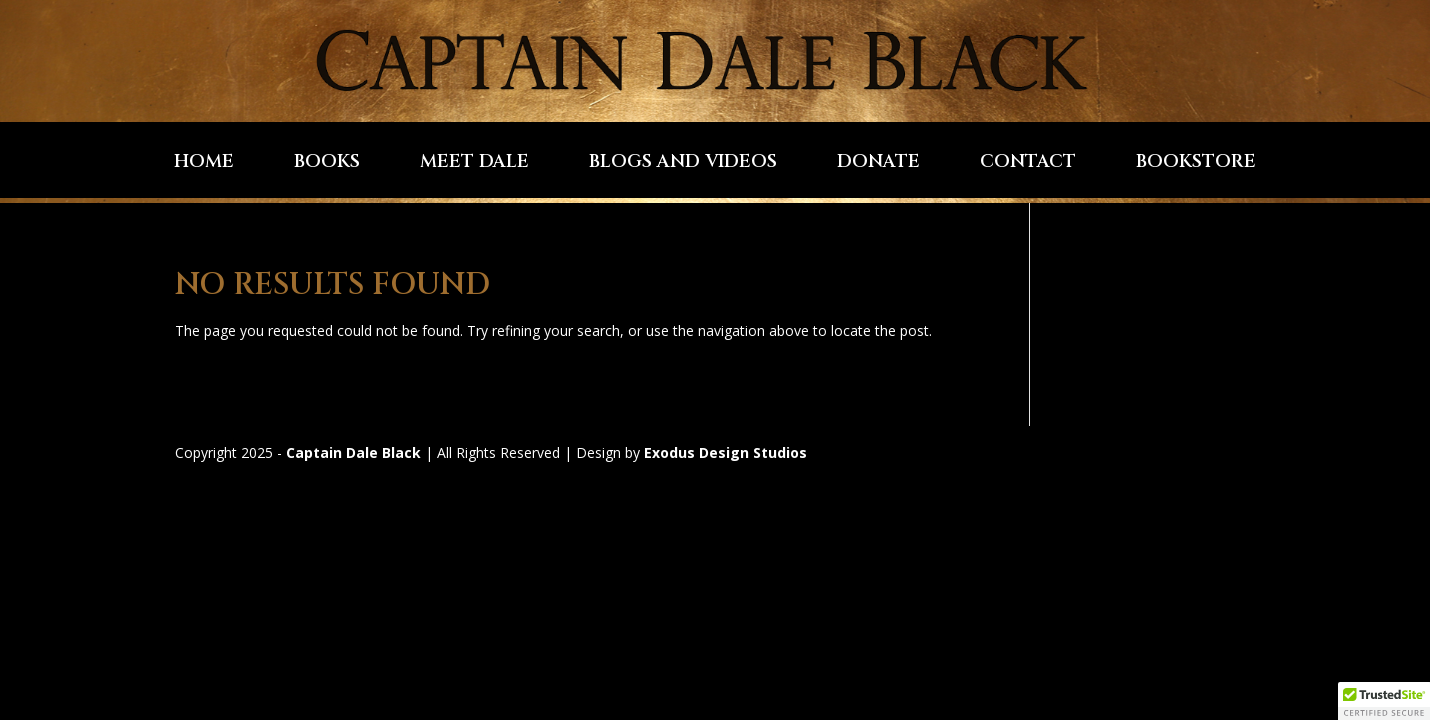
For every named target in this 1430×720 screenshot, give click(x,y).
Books (327, 164)
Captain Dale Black (353, 452)
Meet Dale (474, 164)
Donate (878, 164)
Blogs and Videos (683, 164)
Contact (1028, 164)
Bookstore (1196, 164)
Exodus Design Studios (725, 452)
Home (204, 164)
